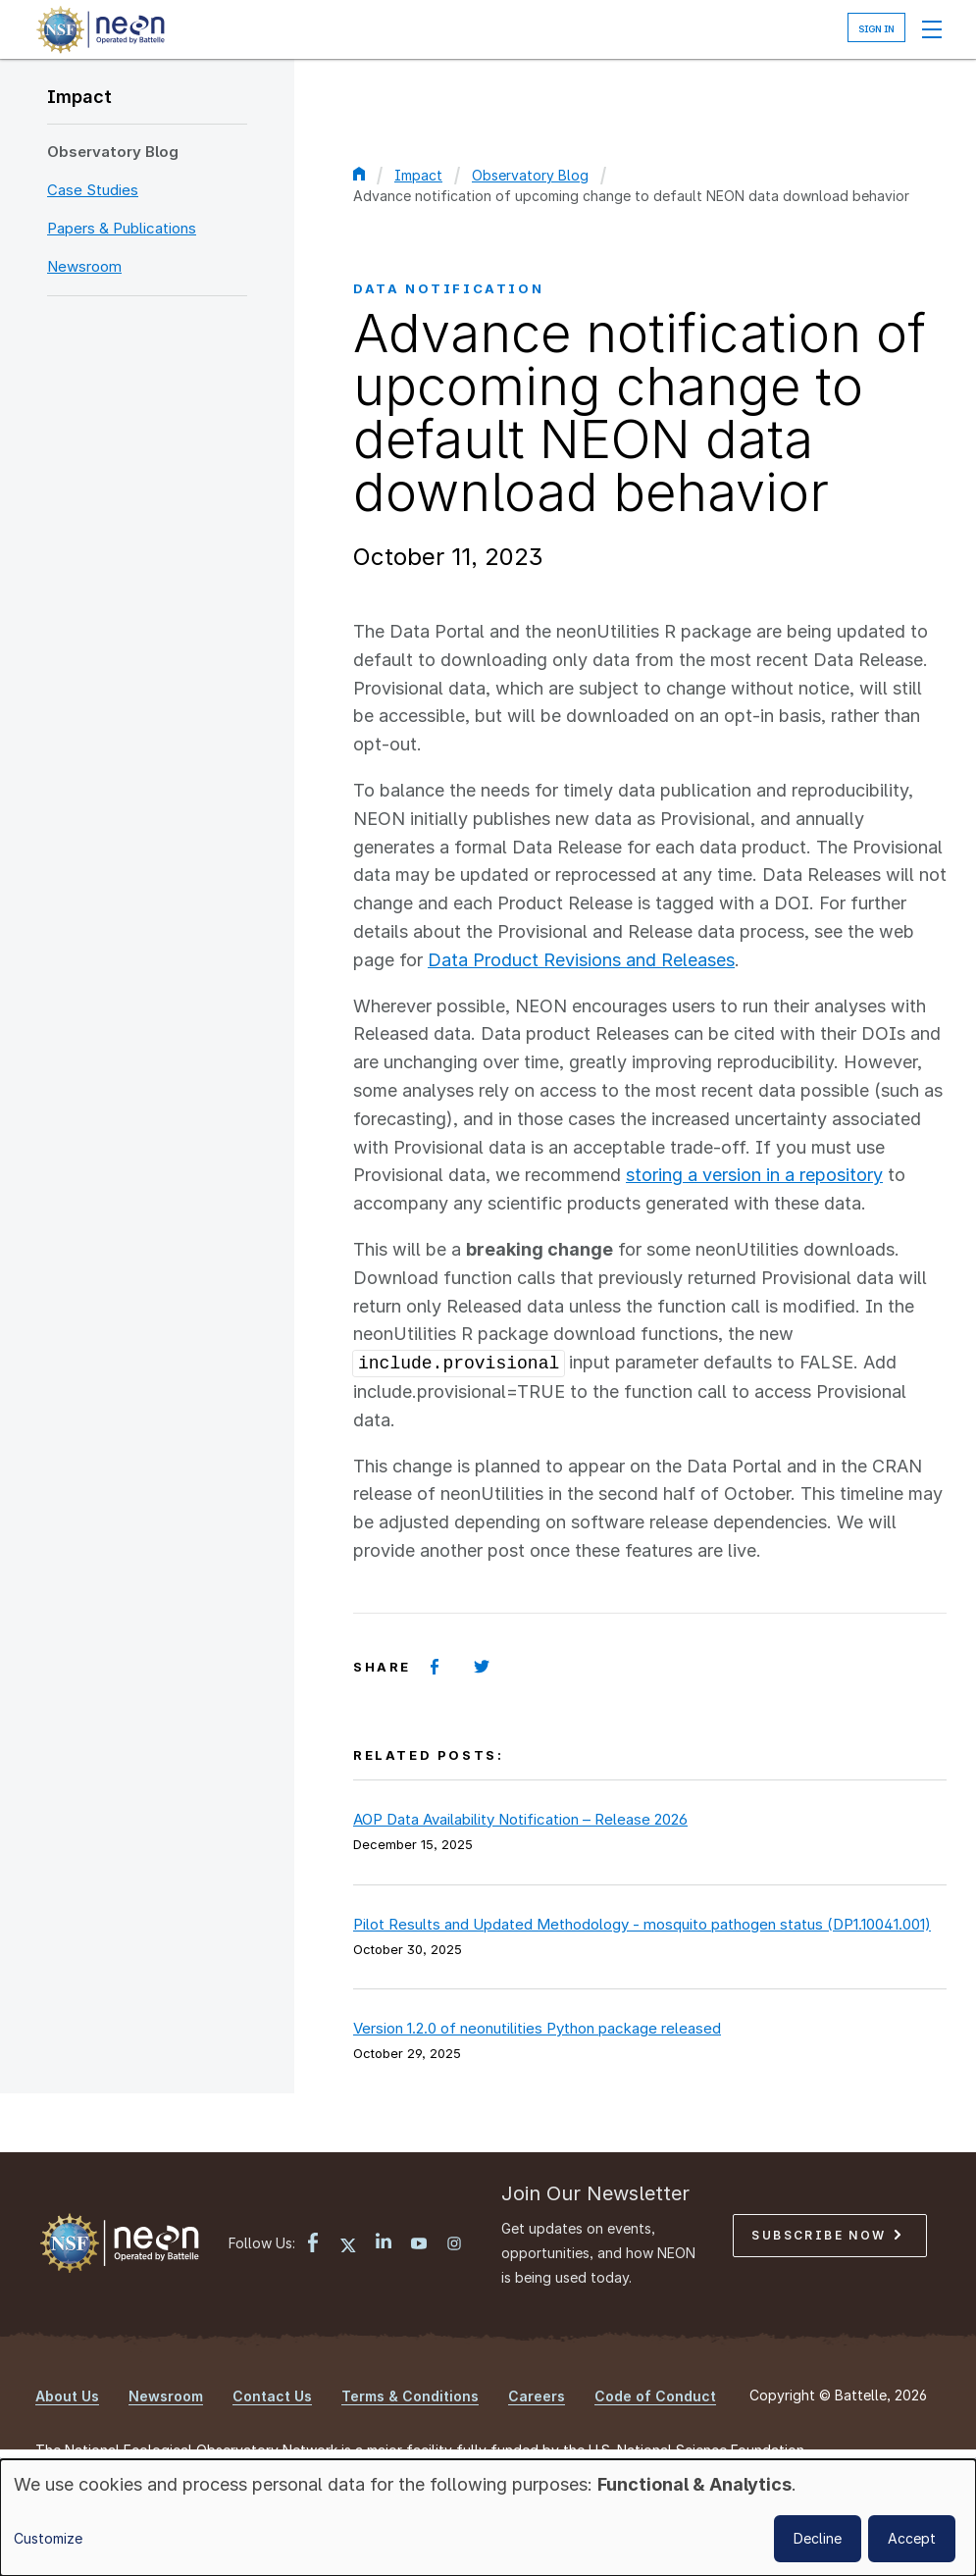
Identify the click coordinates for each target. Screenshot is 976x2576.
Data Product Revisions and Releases (581, 960)
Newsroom (84, 266)
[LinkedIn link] (383, 2243)
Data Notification (448, 288)
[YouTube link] (419, 2245)
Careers (536, 2396)
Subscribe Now (825, 2235)
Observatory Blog (113, 151)
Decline (818, 2538)
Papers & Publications (121, 228)
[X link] (348, 2245)
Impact (79, 96)
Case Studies (92, 189)
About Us (67, 2396)
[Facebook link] (313, 2245)
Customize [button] (48, 2538)
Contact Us (272, 2396)
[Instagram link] (454, 2245)
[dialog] (488, 2517)
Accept (912, 2538)
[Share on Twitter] (481, 1666)
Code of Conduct (655, 2396)
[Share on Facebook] (434, 1666)
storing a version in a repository (754, 1174)
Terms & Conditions (410, 2396)
